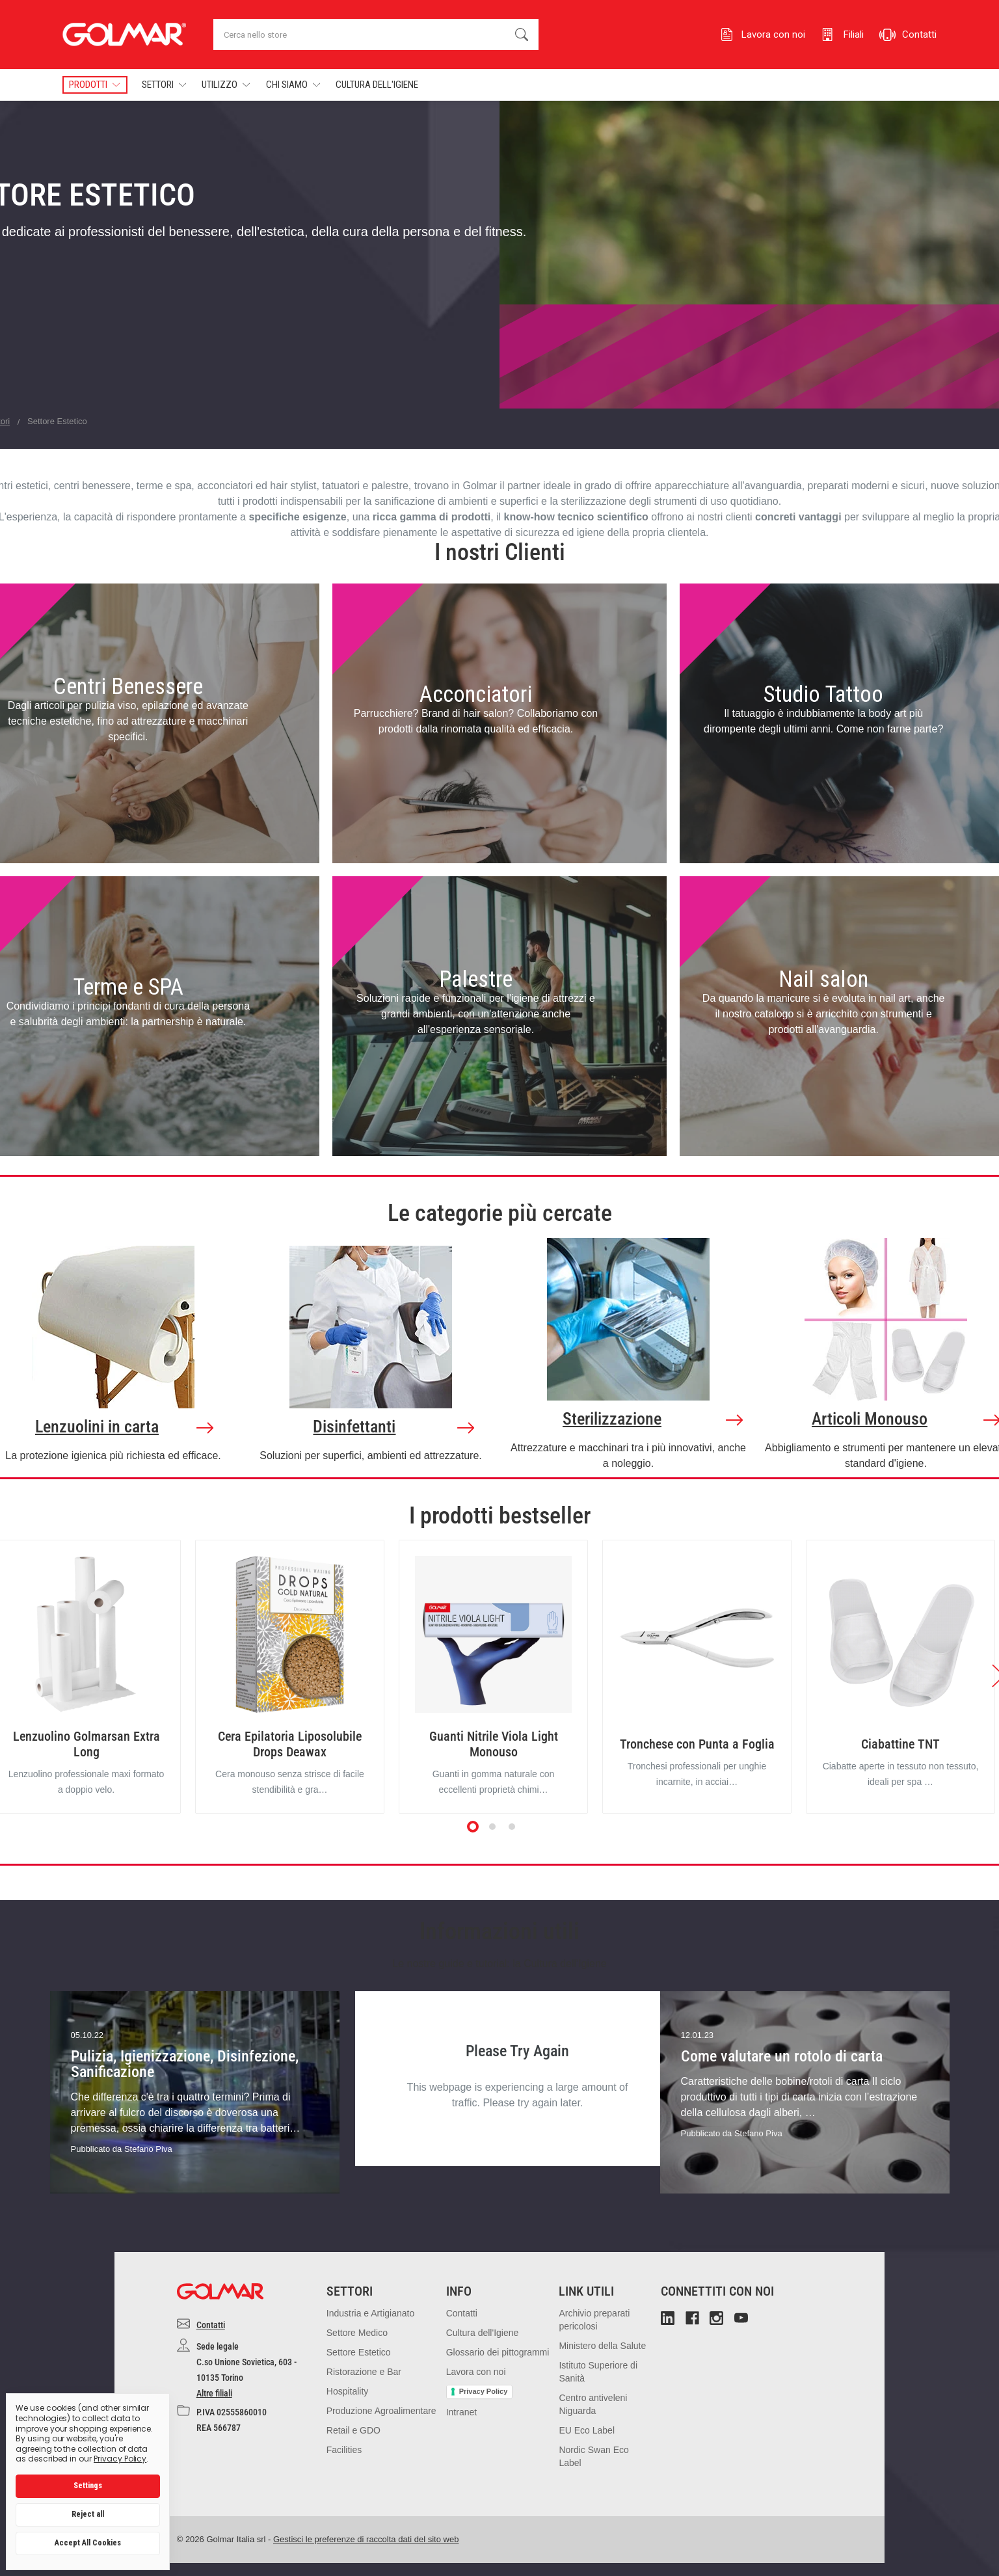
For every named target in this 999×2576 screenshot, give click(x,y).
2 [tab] (493, 1827)
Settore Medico (357, 2333)
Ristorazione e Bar (363, 2372)
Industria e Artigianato (370, 2313)
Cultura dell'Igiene (377, 84)
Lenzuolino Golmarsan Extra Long (86, 1744)
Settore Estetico (358, 2352)
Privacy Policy (483, 2391)
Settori (164, 85)
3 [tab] (512, 1827)
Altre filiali (214, 2393)
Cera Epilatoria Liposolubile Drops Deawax (290, 1744)
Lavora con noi (476, 2372)
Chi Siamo (293, 85)
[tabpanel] (290, 1676)
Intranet (461, 2412)
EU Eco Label (587, 2430)
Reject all (88, 2514)
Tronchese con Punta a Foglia (697, 1744)
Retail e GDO (353, 2430)
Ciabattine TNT (900, 1744)
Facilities (344, 2450)
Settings (87, 2485)
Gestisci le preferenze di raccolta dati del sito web (366, 2539)
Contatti (210, 2325)
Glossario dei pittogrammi (498, 2352)
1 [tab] (473, 1827)
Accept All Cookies (88, 2542)
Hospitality (347, 2391)
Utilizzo (226, 85)
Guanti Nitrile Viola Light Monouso (493, 1744)
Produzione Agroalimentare (381, 2411)
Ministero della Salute (602, 2346)
